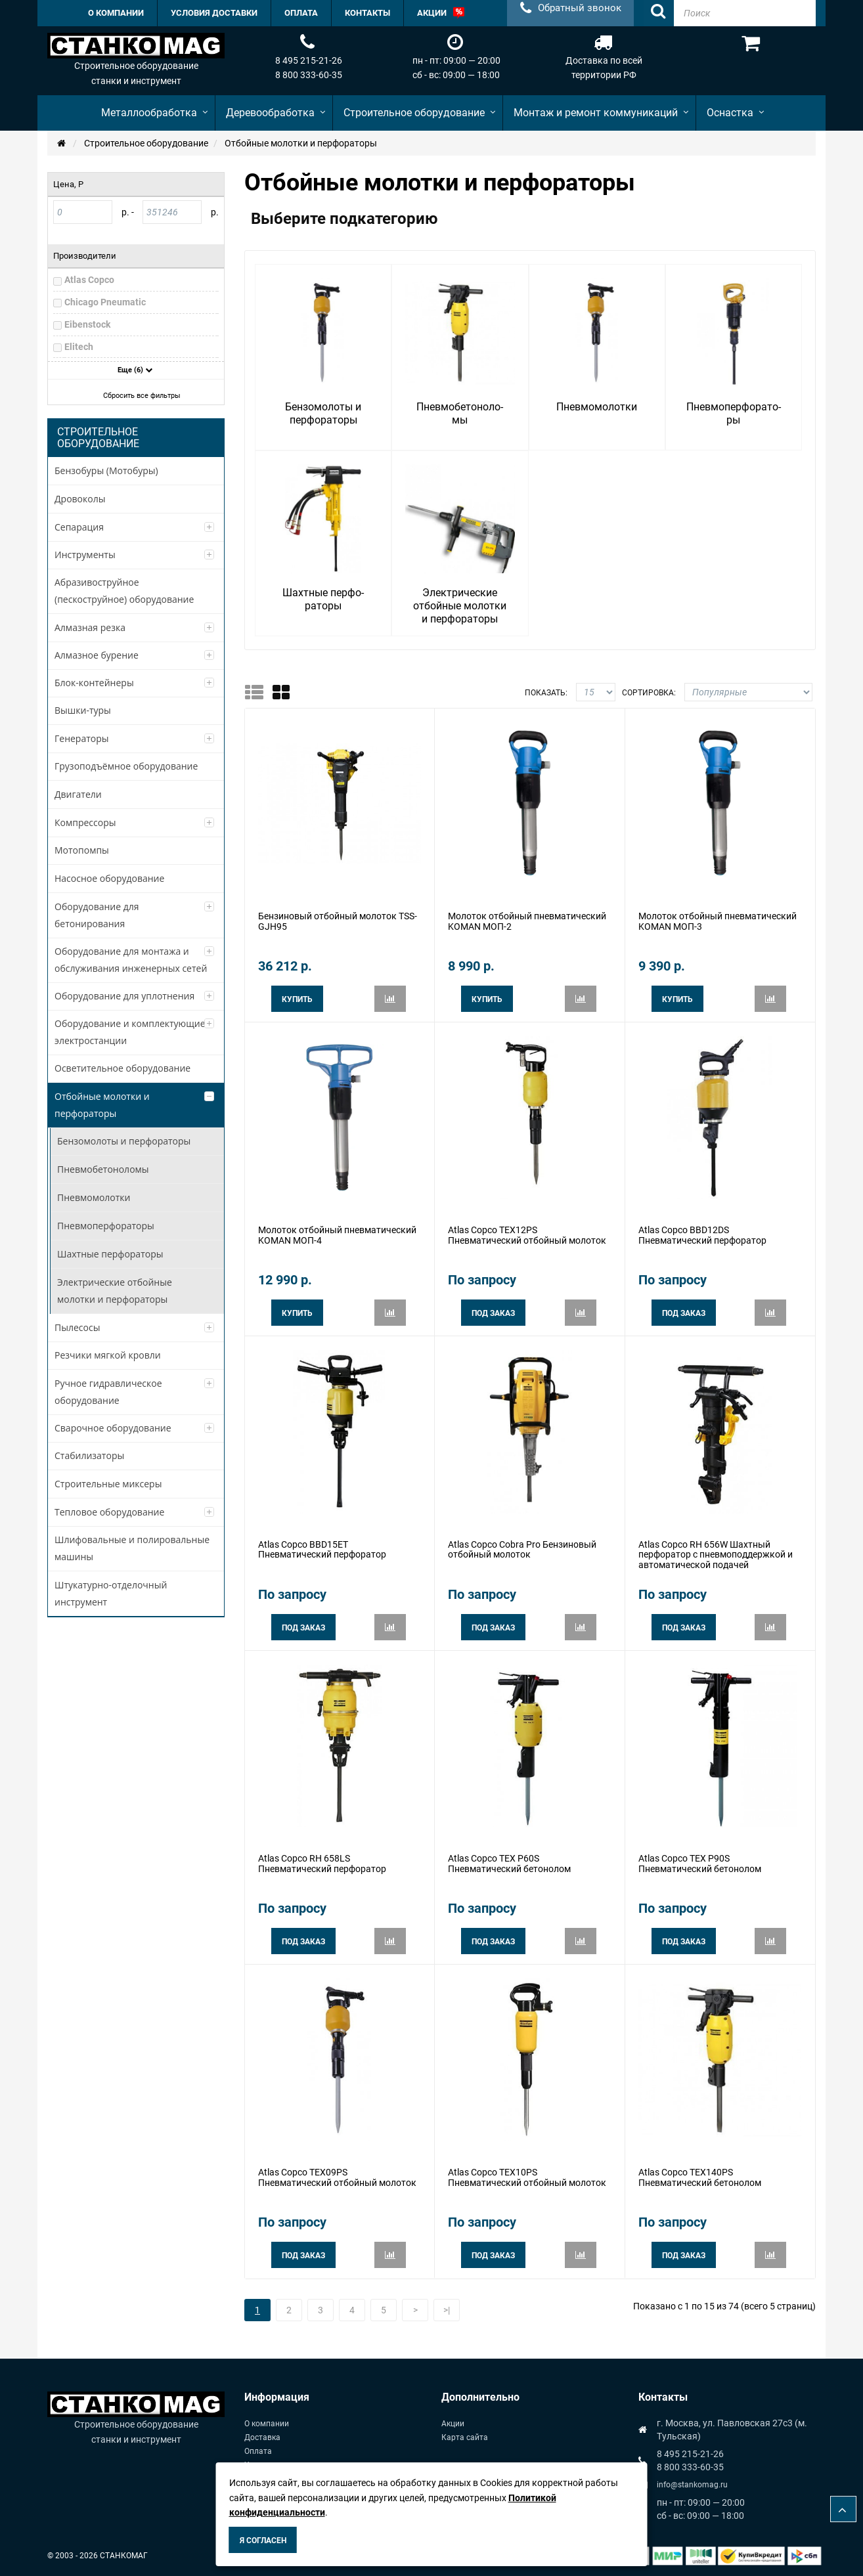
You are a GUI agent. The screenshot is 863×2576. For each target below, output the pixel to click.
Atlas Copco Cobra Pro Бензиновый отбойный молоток (522, 1549)
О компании (266, 2423)
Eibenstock (87, 324)
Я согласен (263, 2540)
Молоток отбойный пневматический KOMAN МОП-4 (337, 1235)
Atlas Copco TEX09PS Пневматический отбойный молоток (337, 2177)
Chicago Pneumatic (105, 302)
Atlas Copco (89, 279)
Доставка (262, 2437)
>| (446, 2310)
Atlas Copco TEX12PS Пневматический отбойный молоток (527, 1235)
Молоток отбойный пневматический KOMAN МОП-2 (527, 921)
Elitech (78, 346)
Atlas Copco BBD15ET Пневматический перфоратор (322, 1549)
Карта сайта (464, 2437)
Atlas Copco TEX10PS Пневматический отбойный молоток (527, 2177)
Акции (452, 2423)
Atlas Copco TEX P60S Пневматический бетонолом (509, 1863)
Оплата (258, 2451)
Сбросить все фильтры (138, 395)
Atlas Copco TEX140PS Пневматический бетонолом (699, 2177)
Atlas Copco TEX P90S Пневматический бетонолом (699, 1863)
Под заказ (493, 1313)
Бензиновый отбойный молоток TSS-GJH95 (337, 921)
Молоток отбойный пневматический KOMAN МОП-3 (717, 921)
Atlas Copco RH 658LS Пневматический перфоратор (322, 1863)
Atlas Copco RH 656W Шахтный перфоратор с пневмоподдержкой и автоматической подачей (715, 1554)
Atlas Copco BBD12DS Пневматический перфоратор (702, 1235)
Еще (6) (135, 370)
